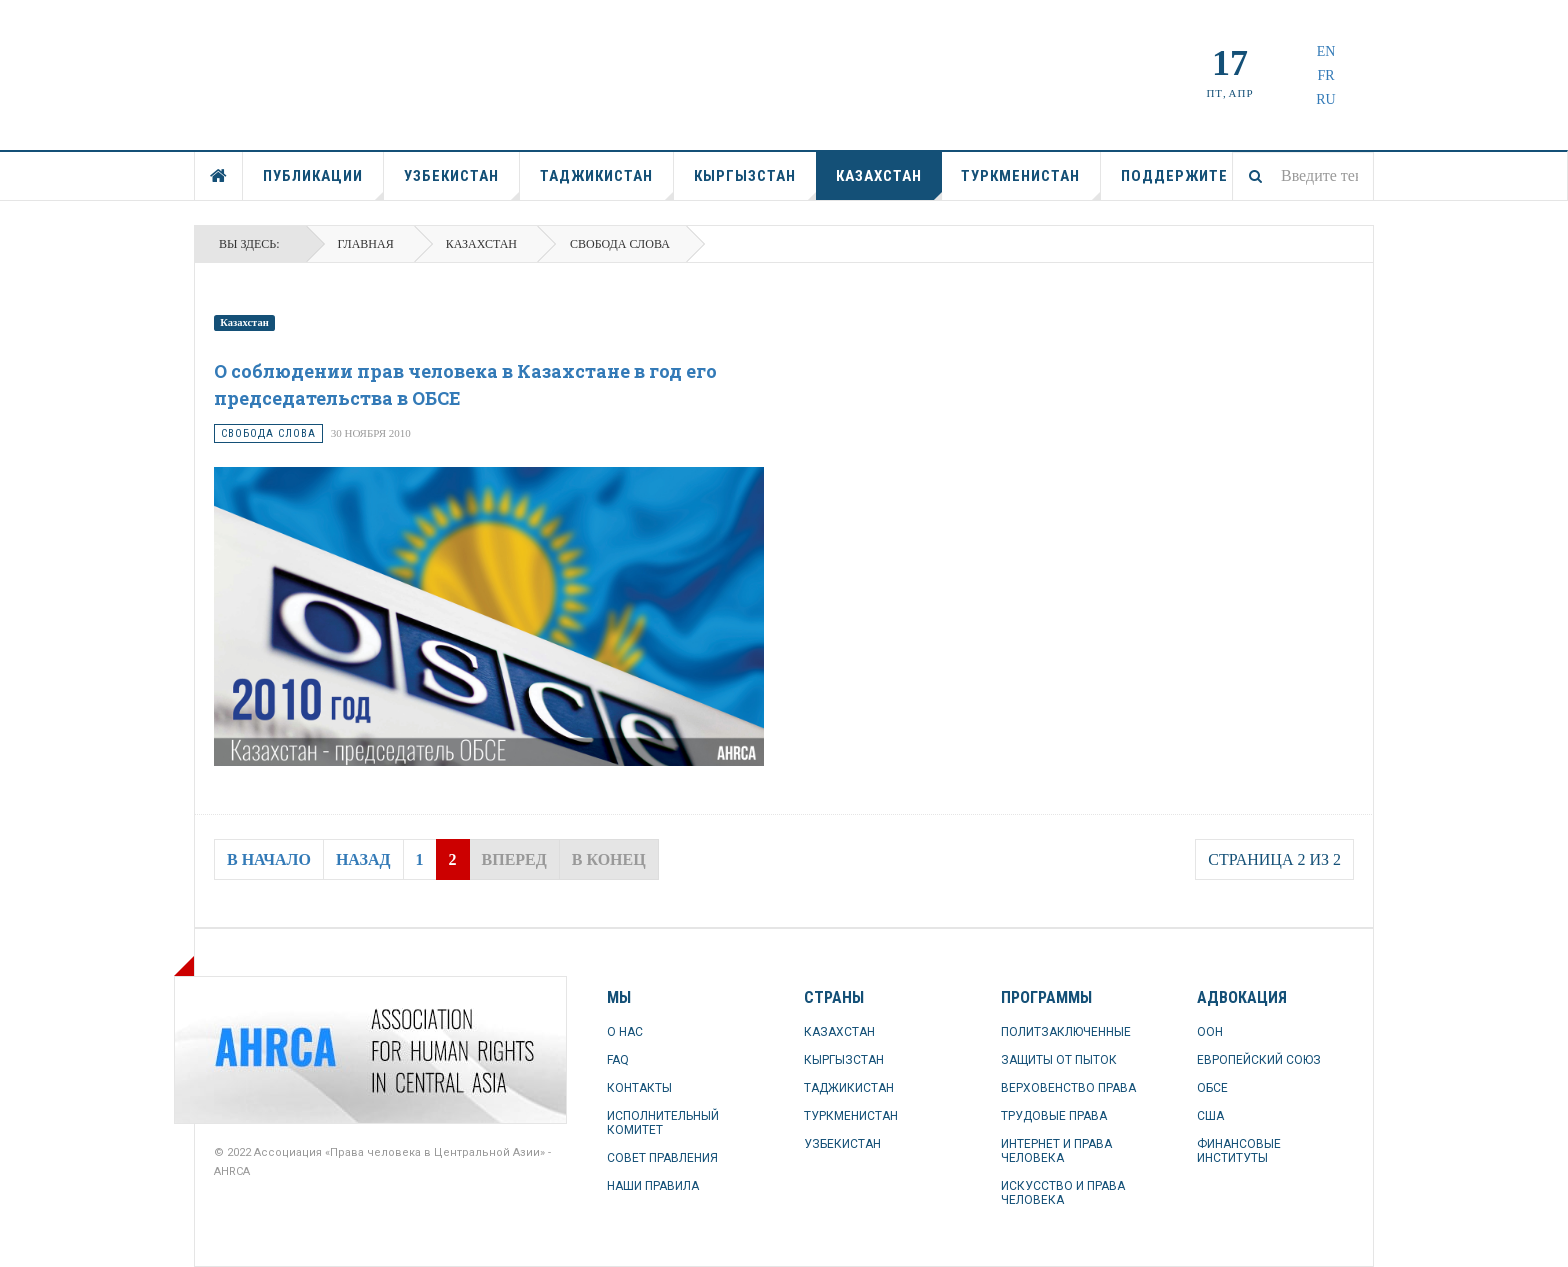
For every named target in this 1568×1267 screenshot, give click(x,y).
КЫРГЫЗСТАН (755, 183)
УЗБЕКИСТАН (462, 183)
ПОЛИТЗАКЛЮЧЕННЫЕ (1066, 1032)
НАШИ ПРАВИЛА (653, 1186)
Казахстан (244, 322)
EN (1326, 51)
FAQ (618, 1060)
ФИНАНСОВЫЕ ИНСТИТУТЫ (1239, 1151)
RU (1325, 99)
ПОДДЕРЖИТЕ (1174, 176)
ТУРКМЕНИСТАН (1031, 183)
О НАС (625, 1032)
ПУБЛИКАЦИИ (323, 183)
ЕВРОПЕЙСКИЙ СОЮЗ (1259, 1060)
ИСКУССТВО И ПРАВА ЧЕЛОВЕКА (1063, 1193)
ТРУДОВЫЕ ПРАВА (1054, 1116)
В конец (609, 859)
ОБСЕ (1212, 1088)
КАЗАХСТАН (889, 183)
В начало (269, 859)
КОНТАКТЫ (639, 1088)
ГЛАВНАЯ (219, 176)
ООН (1210, 1032)
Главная (366, 244)
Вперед (514, 859)
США (1210, 1116)
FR (1325, 75)
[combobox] (1303, 176)
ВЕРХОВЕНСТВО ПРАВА (1068, 1088)
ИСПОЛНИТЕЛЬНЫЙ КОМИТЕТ (663, 1123)
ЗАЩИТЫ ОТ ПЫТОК (1059, 1060)
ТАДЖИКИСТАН (607, 183)
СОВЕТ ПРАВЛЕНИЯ (662, 1158)
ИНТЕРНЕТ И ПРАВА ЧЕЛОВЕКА (1056, 1151)
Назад (363, 859)
